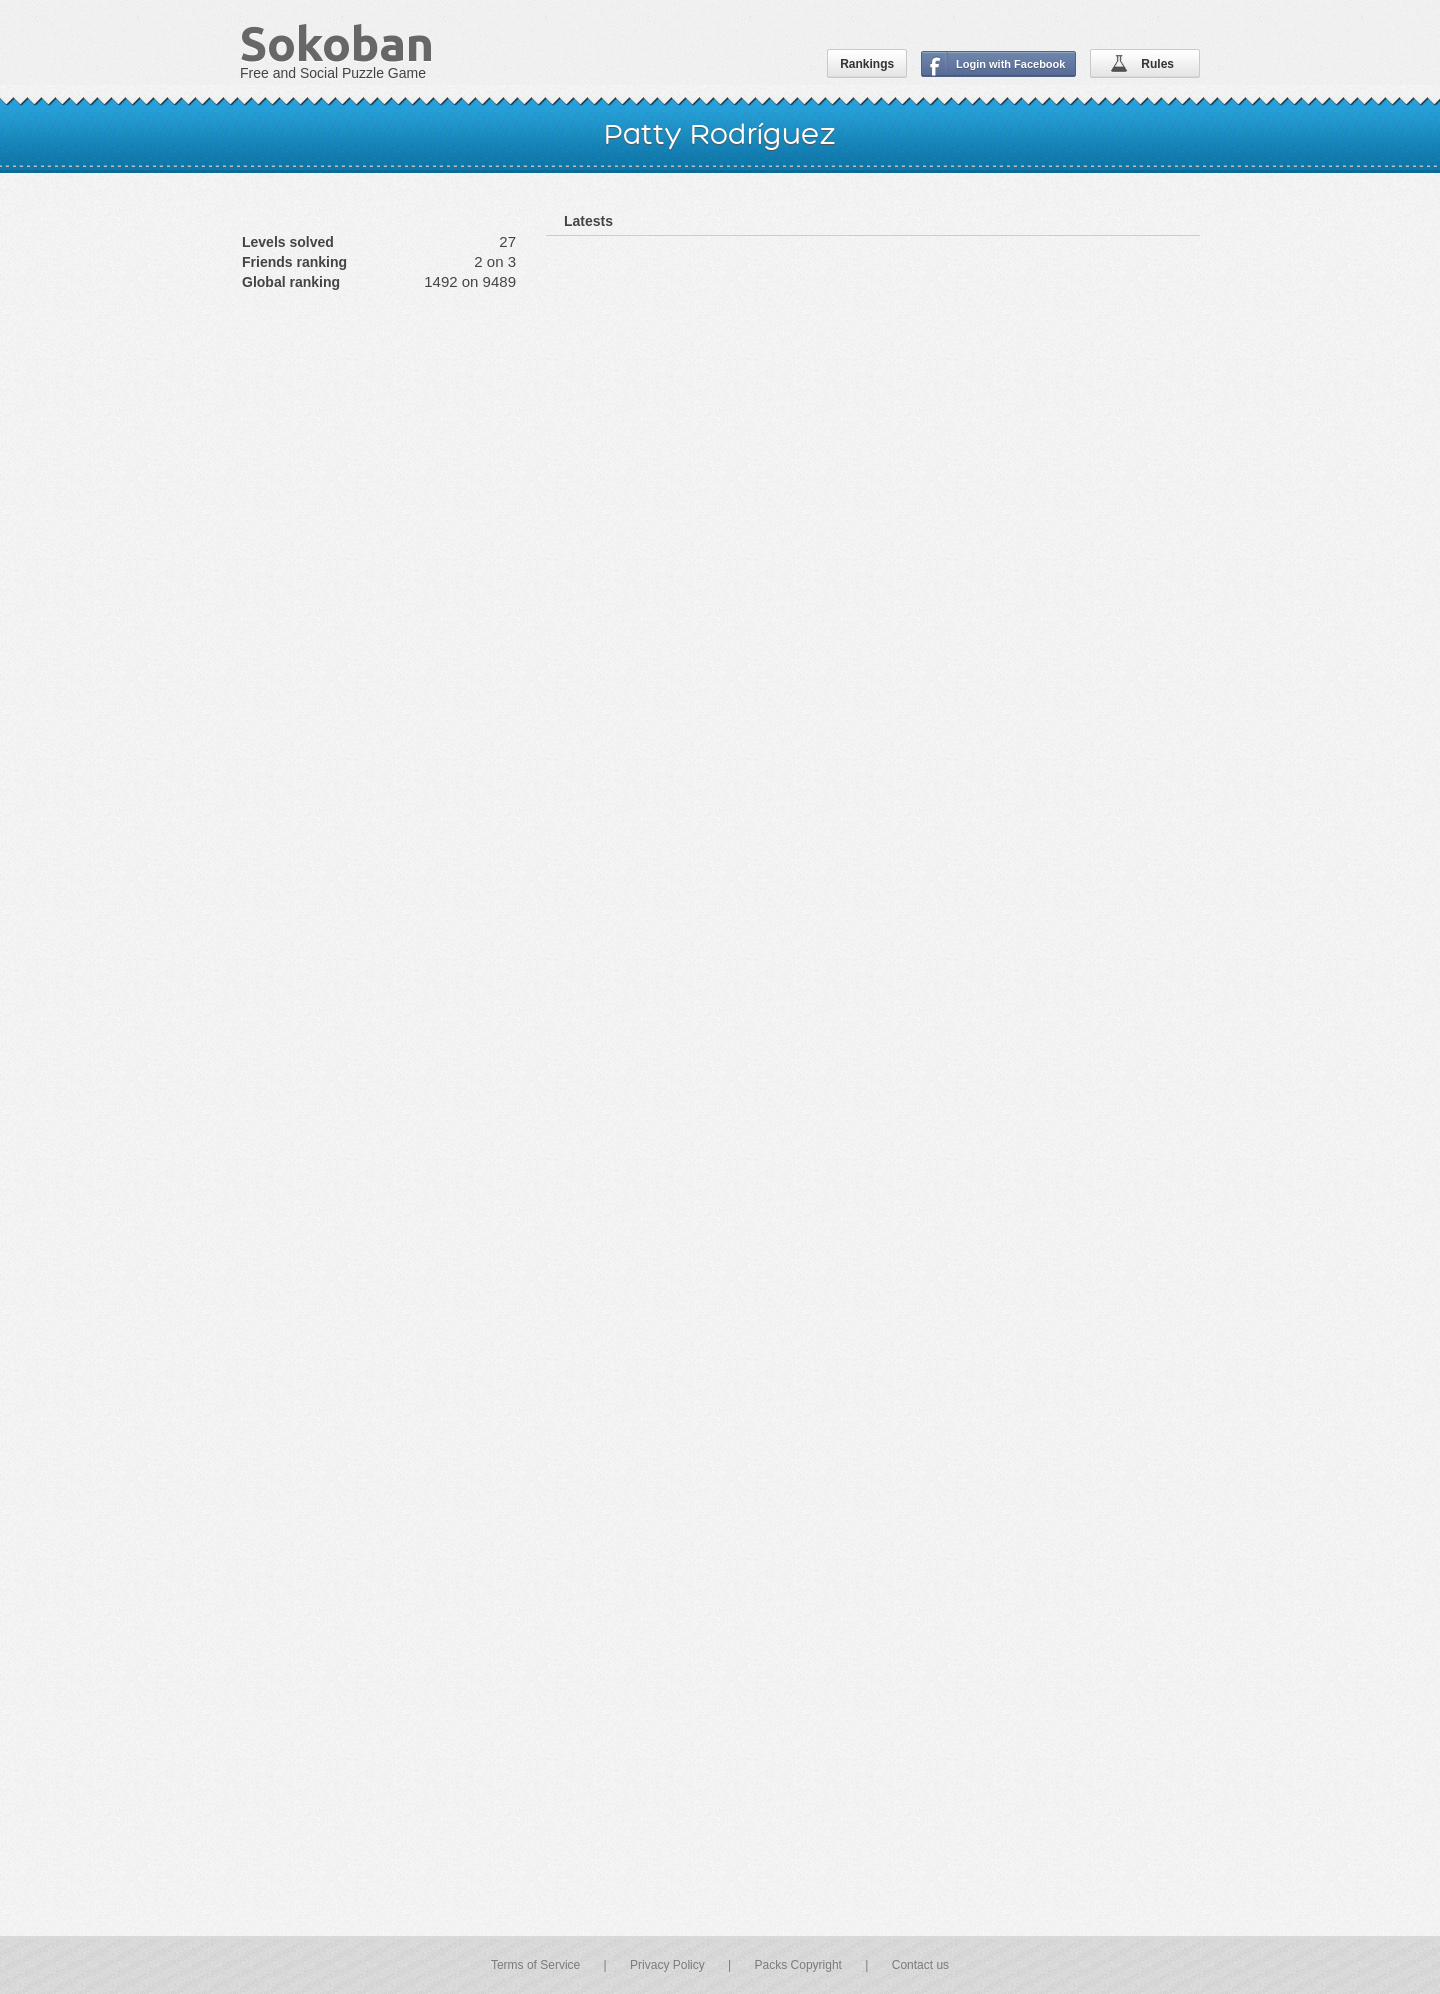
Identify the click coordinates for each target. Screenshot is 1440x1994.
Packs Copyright (798, 1965)
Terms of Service (535, 1965)
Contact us (920, 1965)
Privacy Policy (667, 1965)
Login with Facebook (1010, 64)
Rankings (867, 64)
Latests (588, 221)
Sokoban (337, 43)
